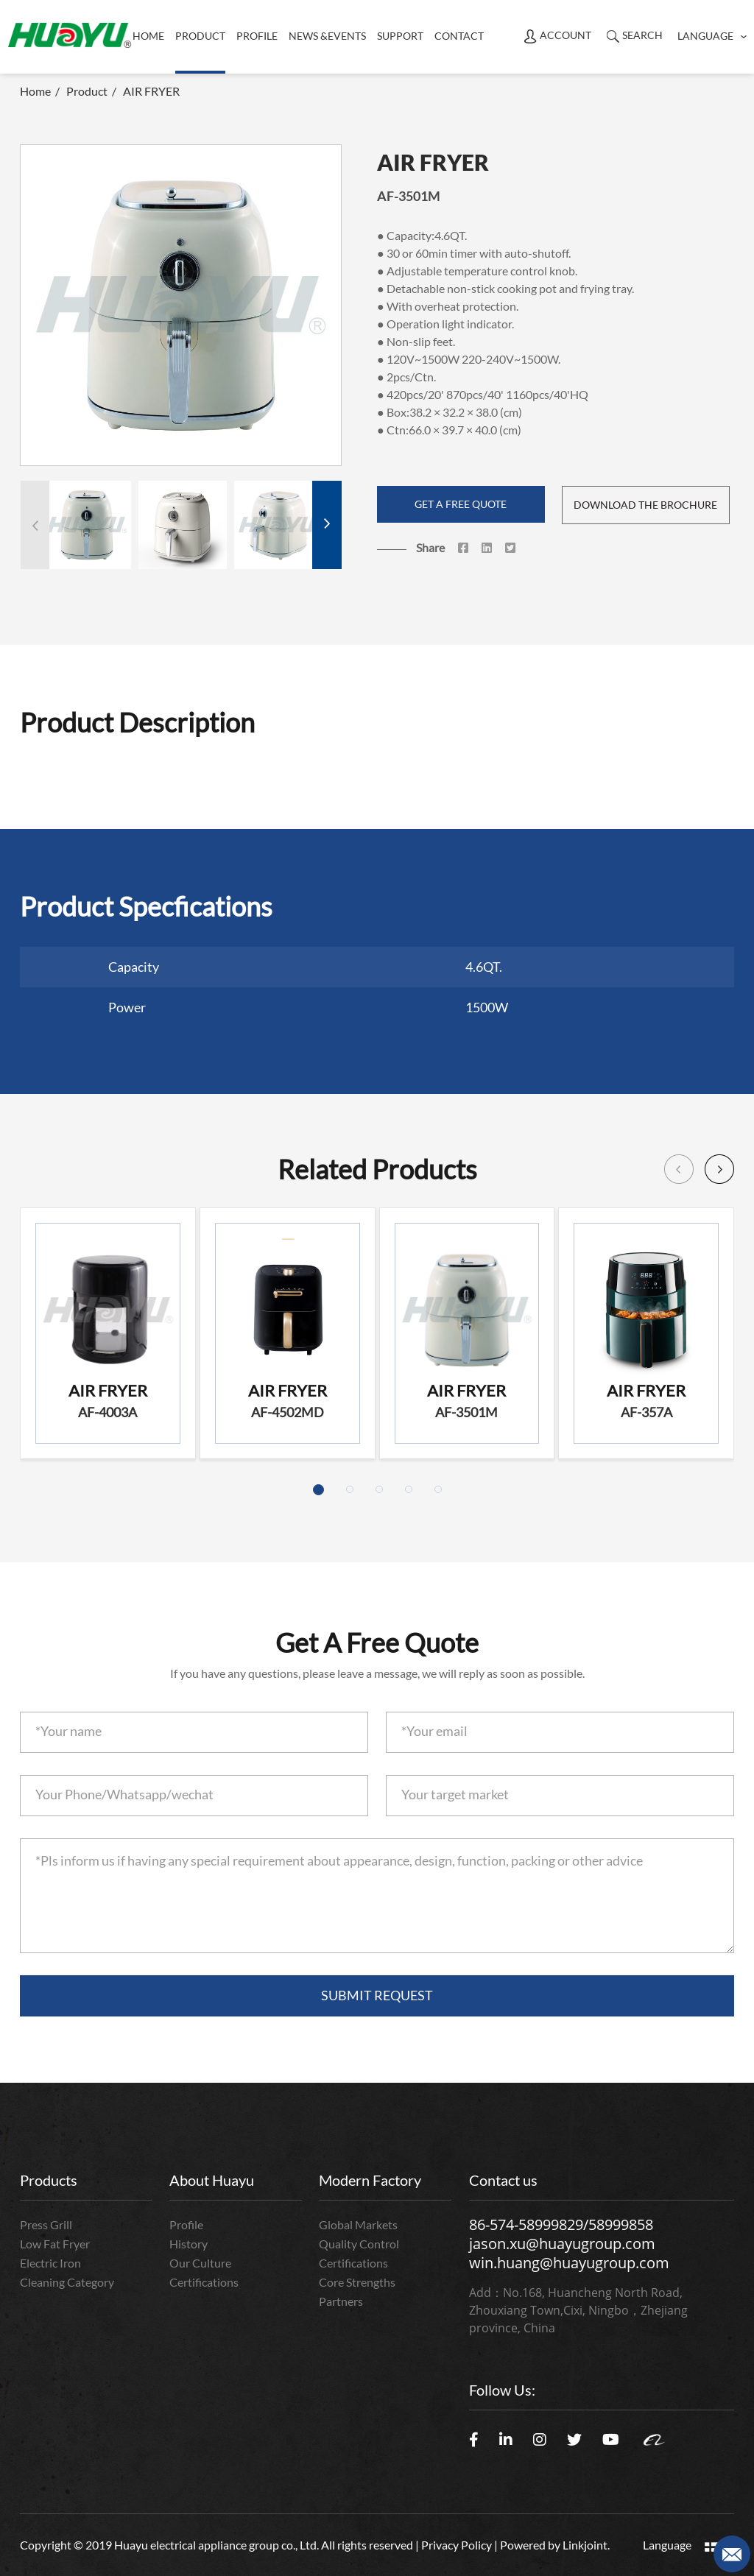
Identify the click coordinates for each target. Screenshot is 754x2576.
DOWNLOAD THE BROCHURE (645, 504)
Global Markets (358, 2224)
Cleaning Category (67, 2282)
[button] (327, 525)
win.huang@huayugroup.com (569, 2263)
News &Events (327, 35)
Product (87, 91)
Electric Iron (50, 2263)
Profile (257, 35)
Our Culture (200, 2263)
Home (148, 35)
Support (400, 35)
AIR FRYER (151, 91)
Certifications (204, 2282)
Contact (459, 35)
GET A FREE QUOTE (461, 504)
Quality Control (359, 2244)
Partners (341, 2301)
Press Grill (46, 2224)
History (188, 2244)
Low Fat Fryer (55, 2244)
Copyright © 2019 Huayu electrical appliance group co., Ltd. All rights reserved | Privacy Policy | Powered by (291, 2545)
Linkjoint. (586, 2545)
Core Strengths (357, 2282)
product (200, 35)
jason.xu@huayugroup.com (562, 2244)
